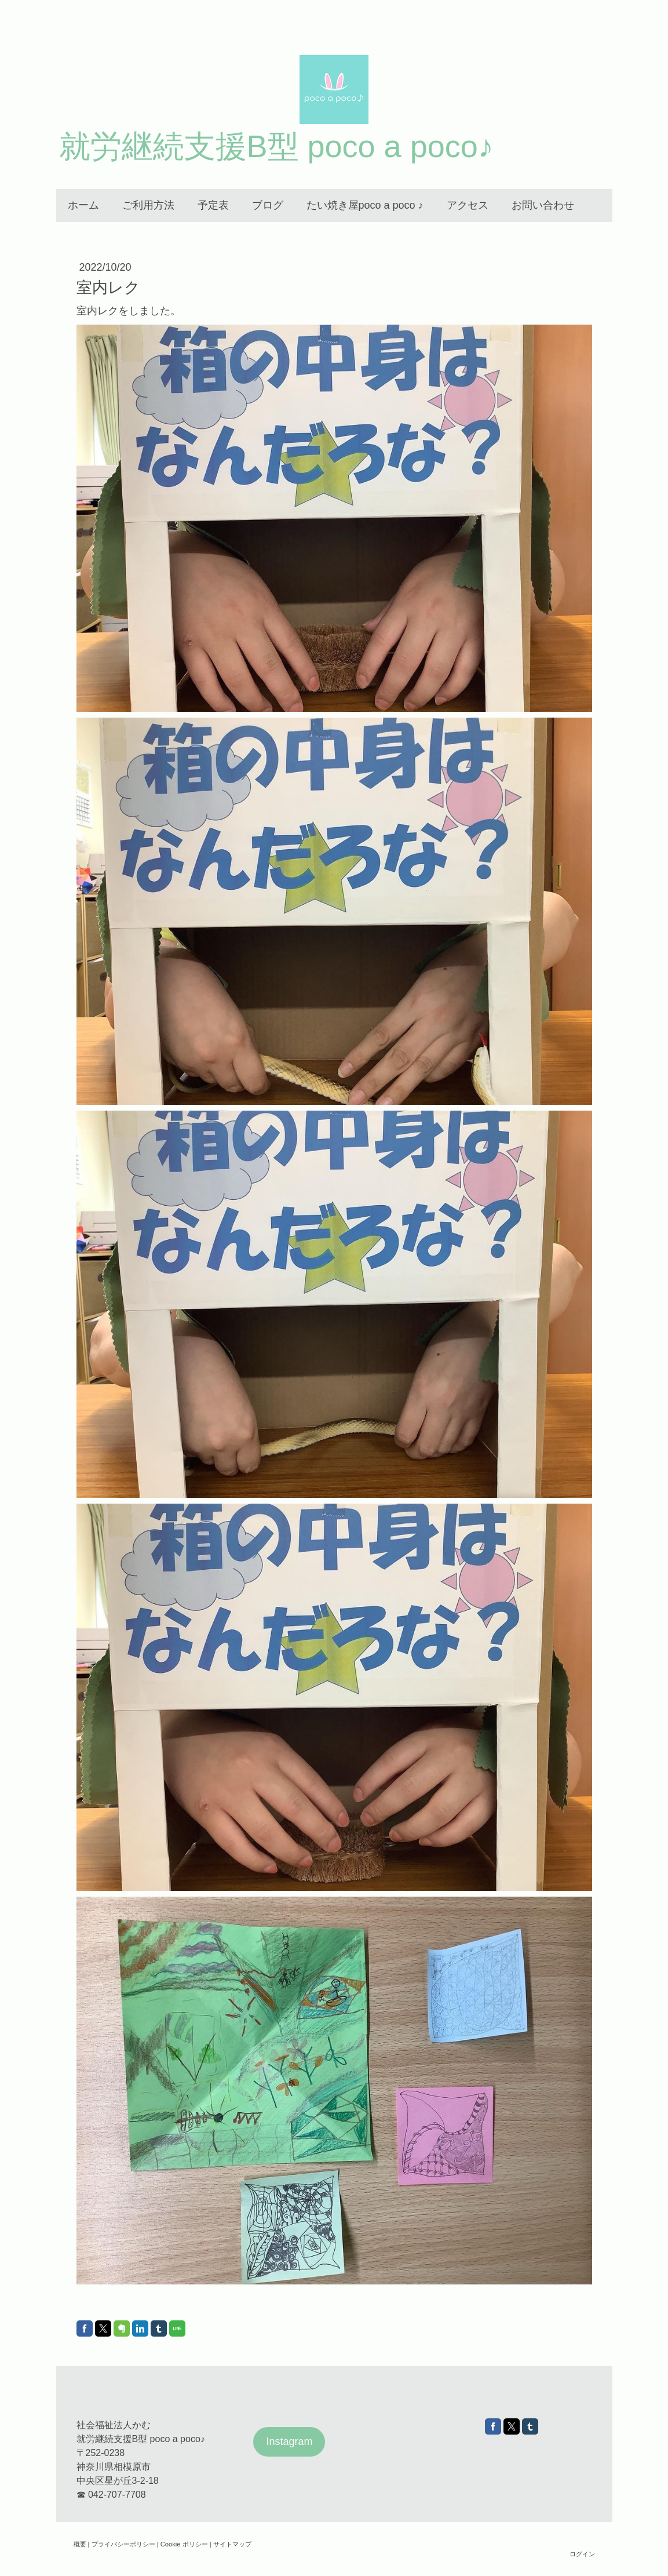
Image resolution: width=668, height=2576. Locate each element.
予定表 (213, 205)
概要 (80, 2544)
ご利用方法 (148, 205)
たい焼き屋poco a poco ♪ (365, 205)
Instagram (289, 2441)
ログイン (582, 2553)
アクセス (467, 205)
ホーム (83, 205)
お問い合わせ (543, 205)
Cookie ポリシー (184, 2544)
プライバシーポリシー (123, 2544)
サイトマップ (232, 2544)
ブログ (267, 205)
